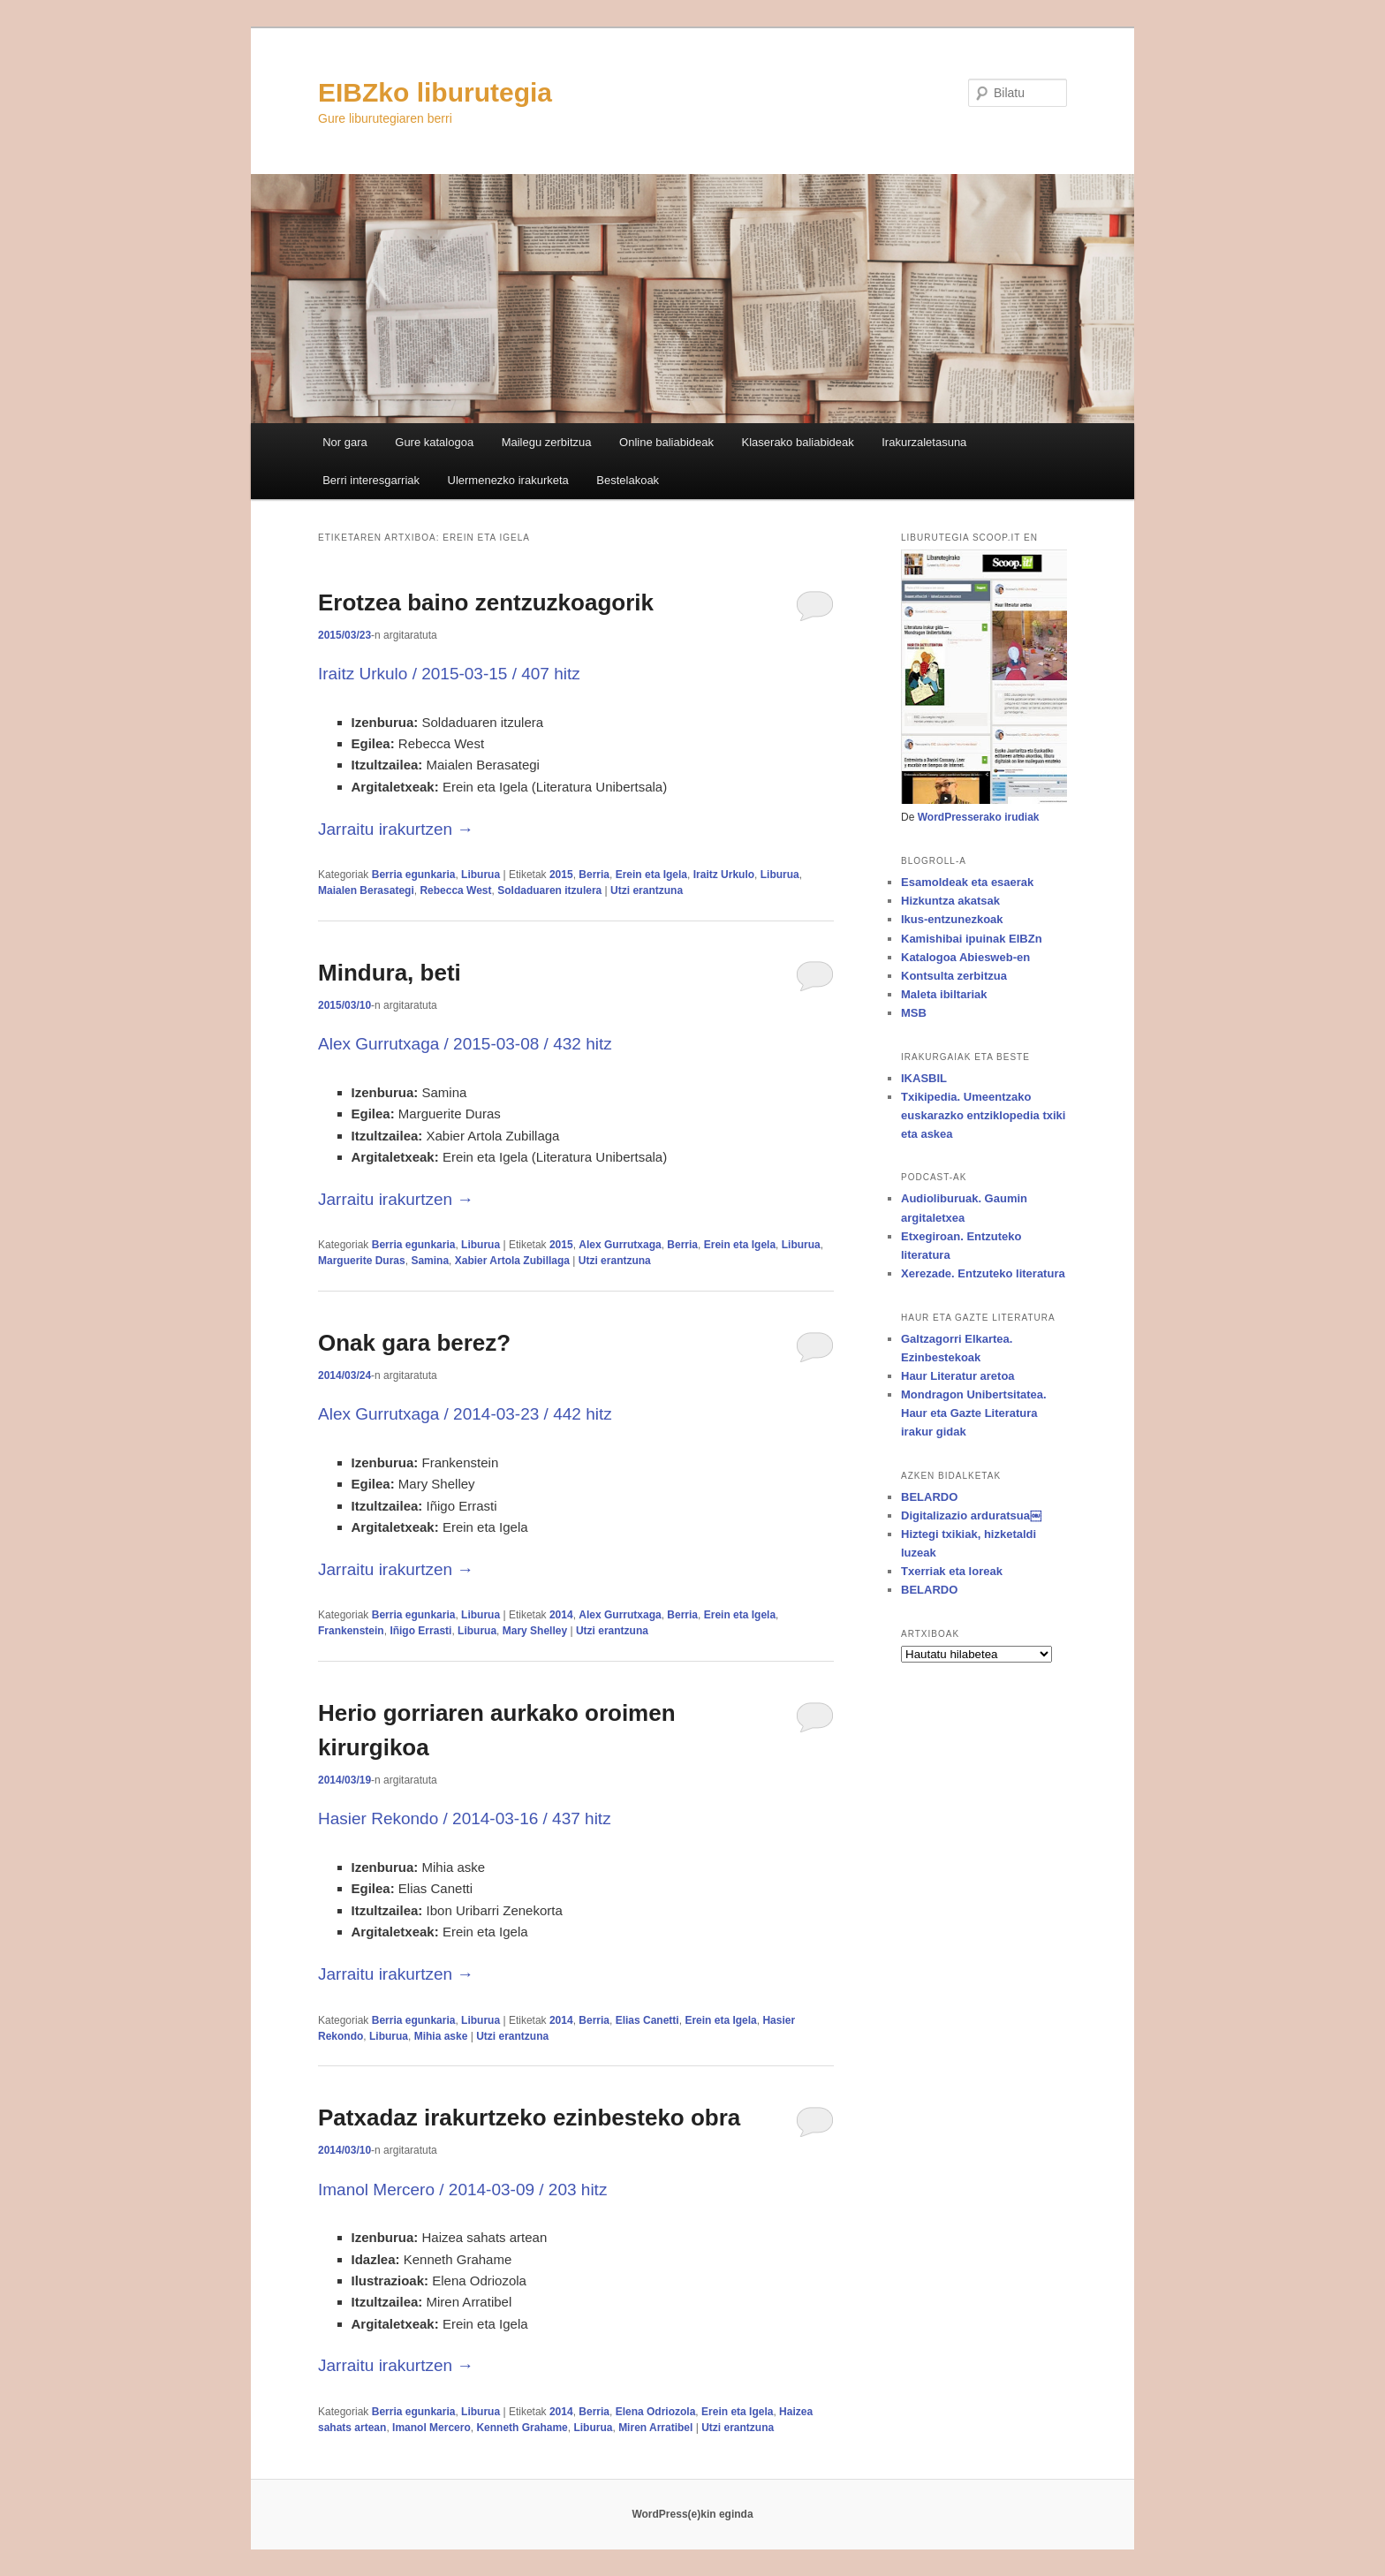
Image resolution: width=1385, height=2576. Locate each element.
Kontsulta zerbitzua (954, 975)
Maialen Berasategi (366, 890)
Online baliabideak (666, 442)
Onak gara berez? (414, 1343)
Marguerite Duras (361, 1260)
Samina (430, 1260)
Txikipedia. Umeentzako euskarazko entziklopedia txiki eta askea (983, 1115)
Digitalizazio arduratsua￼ (971, 1515)
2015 (561, 874)
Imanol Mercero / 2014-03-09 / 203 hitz (462, 2189)
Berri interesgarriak (371, 480)
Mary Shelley (535, 1631)
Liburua (480, 874)
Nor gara (344, 442)
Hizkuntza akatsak (950, 900)
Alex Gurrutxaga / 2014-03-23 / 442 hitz (465, 1414)
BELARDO (929, 1497)
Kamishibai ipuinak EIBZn (971, 938)
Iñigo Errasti (420, 1631)
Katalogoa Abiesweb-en (965, 957)
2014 (561, 1615)
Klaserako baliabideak (798, 442)
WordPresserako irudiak (979, 817)
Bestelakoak (627, 480)
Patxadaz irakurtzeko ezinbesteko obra (529, 2117)
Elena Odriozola (656, 2412)
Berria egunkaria (414, 874)
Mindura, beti (389, 972)
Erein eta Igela (651, 874)
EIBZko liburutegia (435, 92)
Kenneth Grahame (521, 2427)
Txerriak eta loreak (952, 1571)
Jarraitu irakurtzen (395, 829)
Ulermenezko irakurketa (508, 480)
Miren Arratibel (655, 2427)
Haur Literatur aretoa (958, 1376)
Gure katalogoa (434, 442)
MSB (914, 1012)
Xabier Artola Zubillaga (512, 1260)
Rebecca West (455, 890)
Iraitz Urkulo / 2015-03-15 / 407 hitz (449, 673)
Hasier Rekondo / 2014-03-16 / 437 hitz (464, 1818)
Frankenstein (351, 1631)
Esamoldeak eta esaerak (967, 882)
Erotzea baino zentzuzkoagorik (486, 602)
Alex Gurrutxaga (620, 1245)
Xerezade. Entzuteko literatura (983, 1273)
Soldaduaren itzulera (549, 890)
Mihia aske (441, 2036)
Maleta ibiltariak (944, 994)
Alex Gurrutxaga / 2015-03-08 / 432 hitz (465, 1043)
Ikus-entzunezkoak (952, 919)
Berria (594, 874)
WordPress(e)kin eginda (692, 2514)
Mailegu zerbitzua (547, 442)
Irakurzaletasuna (924, 442)
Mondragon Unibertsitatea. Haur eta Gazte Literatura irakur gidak (974, 1413)
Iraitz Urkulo (723, 874)
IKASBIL (924, 1078)
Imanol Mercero (431, 2427)
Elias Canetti (647, 2020)
